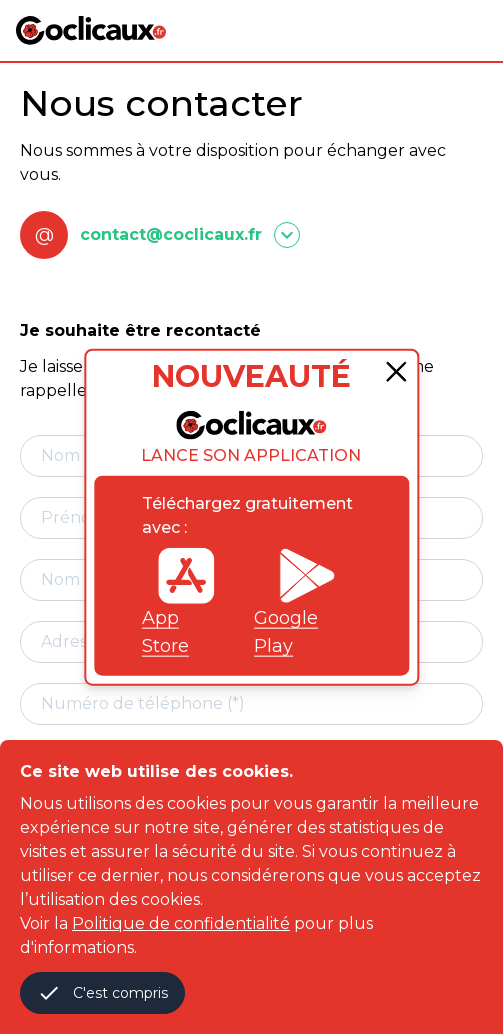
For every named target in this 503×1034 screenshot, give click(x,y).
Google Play (295, 601)
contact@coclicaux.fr (171, 234)
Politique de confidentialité (181, 923)
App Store (178, 601)
